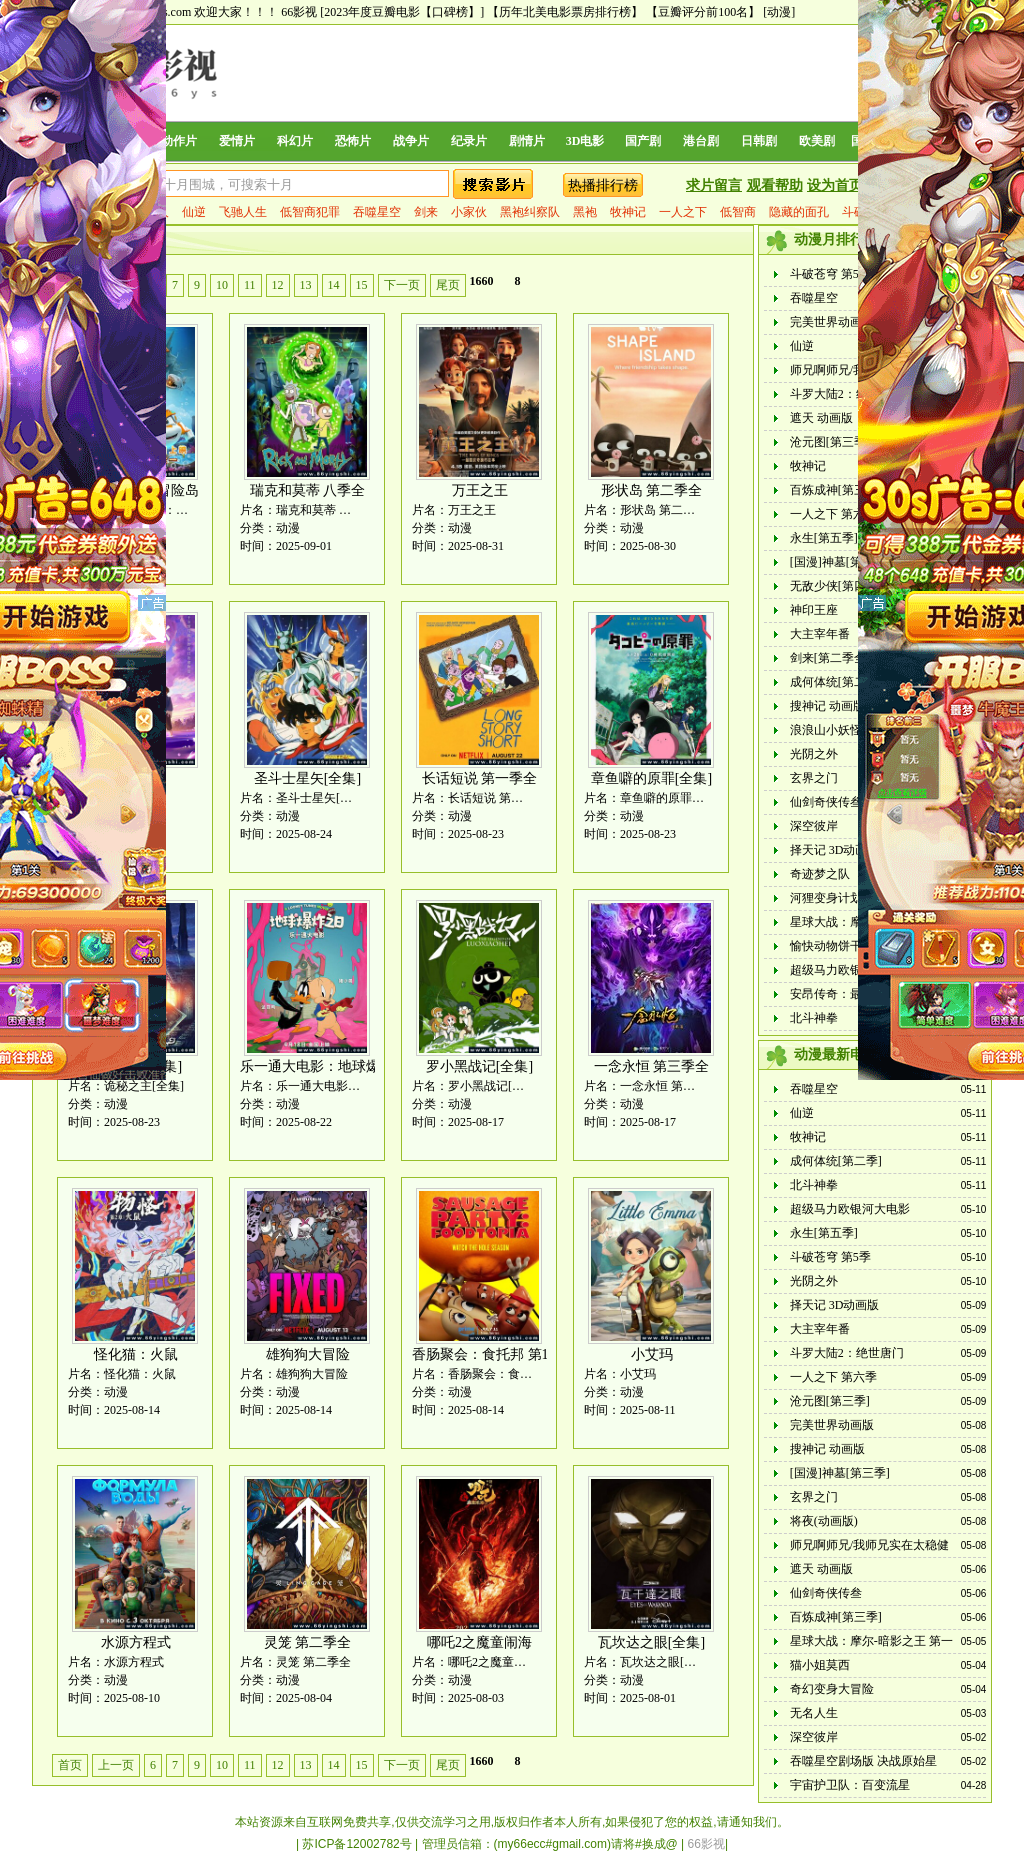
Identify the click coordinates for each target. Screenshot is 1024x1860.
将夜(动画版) (824, 1521)
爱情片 (237, 141)
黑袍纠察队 (530, 212)
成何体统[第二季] (836, 682)
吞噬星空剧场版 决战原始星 (863, 1761)
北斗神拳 (814, 1018)
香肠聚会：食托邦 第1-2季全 (500, 1354)
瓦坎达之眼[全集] (651, 1642)
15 (362, 285)
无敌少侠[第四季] (836, 586)
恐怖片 (353, 141)
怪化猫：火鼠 (136, 1354)
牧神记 (628, 212)
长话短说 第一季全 (480, 778)
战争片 (411, 141)
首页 (70, 1765)
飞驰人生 (243, 212)
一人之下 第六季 (833, 514)
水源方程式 (136, 1642)
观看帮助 (775, 185)
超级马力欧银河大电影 (850, 970)
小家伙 (469, 212)
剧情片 (527, 141)
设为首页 (835, 185)
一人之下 (683, 212)
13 (306, 285)
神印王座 (814, 610)
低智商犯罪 (310, 212)
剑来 (426, 212)
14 (334, 285)
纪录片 (469, 141)
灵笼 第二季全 (308, 1642)
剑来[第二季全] (830, 658)
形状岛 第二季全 (652, 490)
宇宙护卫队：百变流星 (850, 1785)
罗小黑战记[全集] (479, 1066)
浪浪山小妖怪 (826, 730)
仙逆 (194, 212)
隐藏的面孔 (799, 212)
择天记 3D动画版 (835, 850)
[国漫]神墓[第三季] (840, 562)
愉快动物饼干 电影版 (845, 946)
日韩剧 (759, 141)
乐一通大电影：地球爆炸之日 (331, 1066)
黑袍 (585, 212)
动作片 (179, 141)
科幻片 (295, 141)
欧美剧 (817, 141)
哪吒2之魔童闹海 (479, 1642)
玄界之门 (814, 778)
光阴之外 (814, 754)
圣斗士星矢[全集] (307, 778)
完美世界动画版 (832, 322)
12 (278, 285)
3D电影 (585, 141)
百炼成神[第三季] (836, 490)
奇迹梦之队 (820, 874)
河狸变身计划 (826, 898)
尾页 (448, 285)
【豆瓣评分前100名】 (703, 12)
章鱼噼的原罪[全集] (651, 778)
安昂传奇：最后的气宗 (850, 994)
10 (222, 285)
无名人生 (814, 1713)
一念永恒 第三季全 (652, 1066)
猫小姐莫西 (820, 1665)
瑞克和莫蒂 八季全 (308, 490)
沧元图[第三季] (830, 442)
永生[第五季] (824, 538)
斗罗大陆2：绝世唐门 (847, 394)
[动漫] (779, 12)
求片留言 (714, 185)
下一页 (402, 285)
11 (250, 285)
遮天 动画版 (821, 418)
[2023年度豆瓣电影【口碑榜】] (402, 12)
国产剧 (643, 141)
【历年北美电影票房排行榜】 (565, 12)
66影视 (299, 12)
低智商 (738, 212)
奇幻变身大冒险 (832, 1689)
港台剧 (701, 141)
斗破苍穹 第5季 (830, 274)
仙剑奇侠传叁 (826, 802)
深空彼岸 (814, 826)
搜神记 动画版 (827, 706)
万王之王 (480, 490)
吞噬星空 (377, 212)
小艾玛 (652, 1354)
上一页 (116, 1765)
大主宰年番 (820, 634)
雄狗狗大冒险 (308, 1354)
